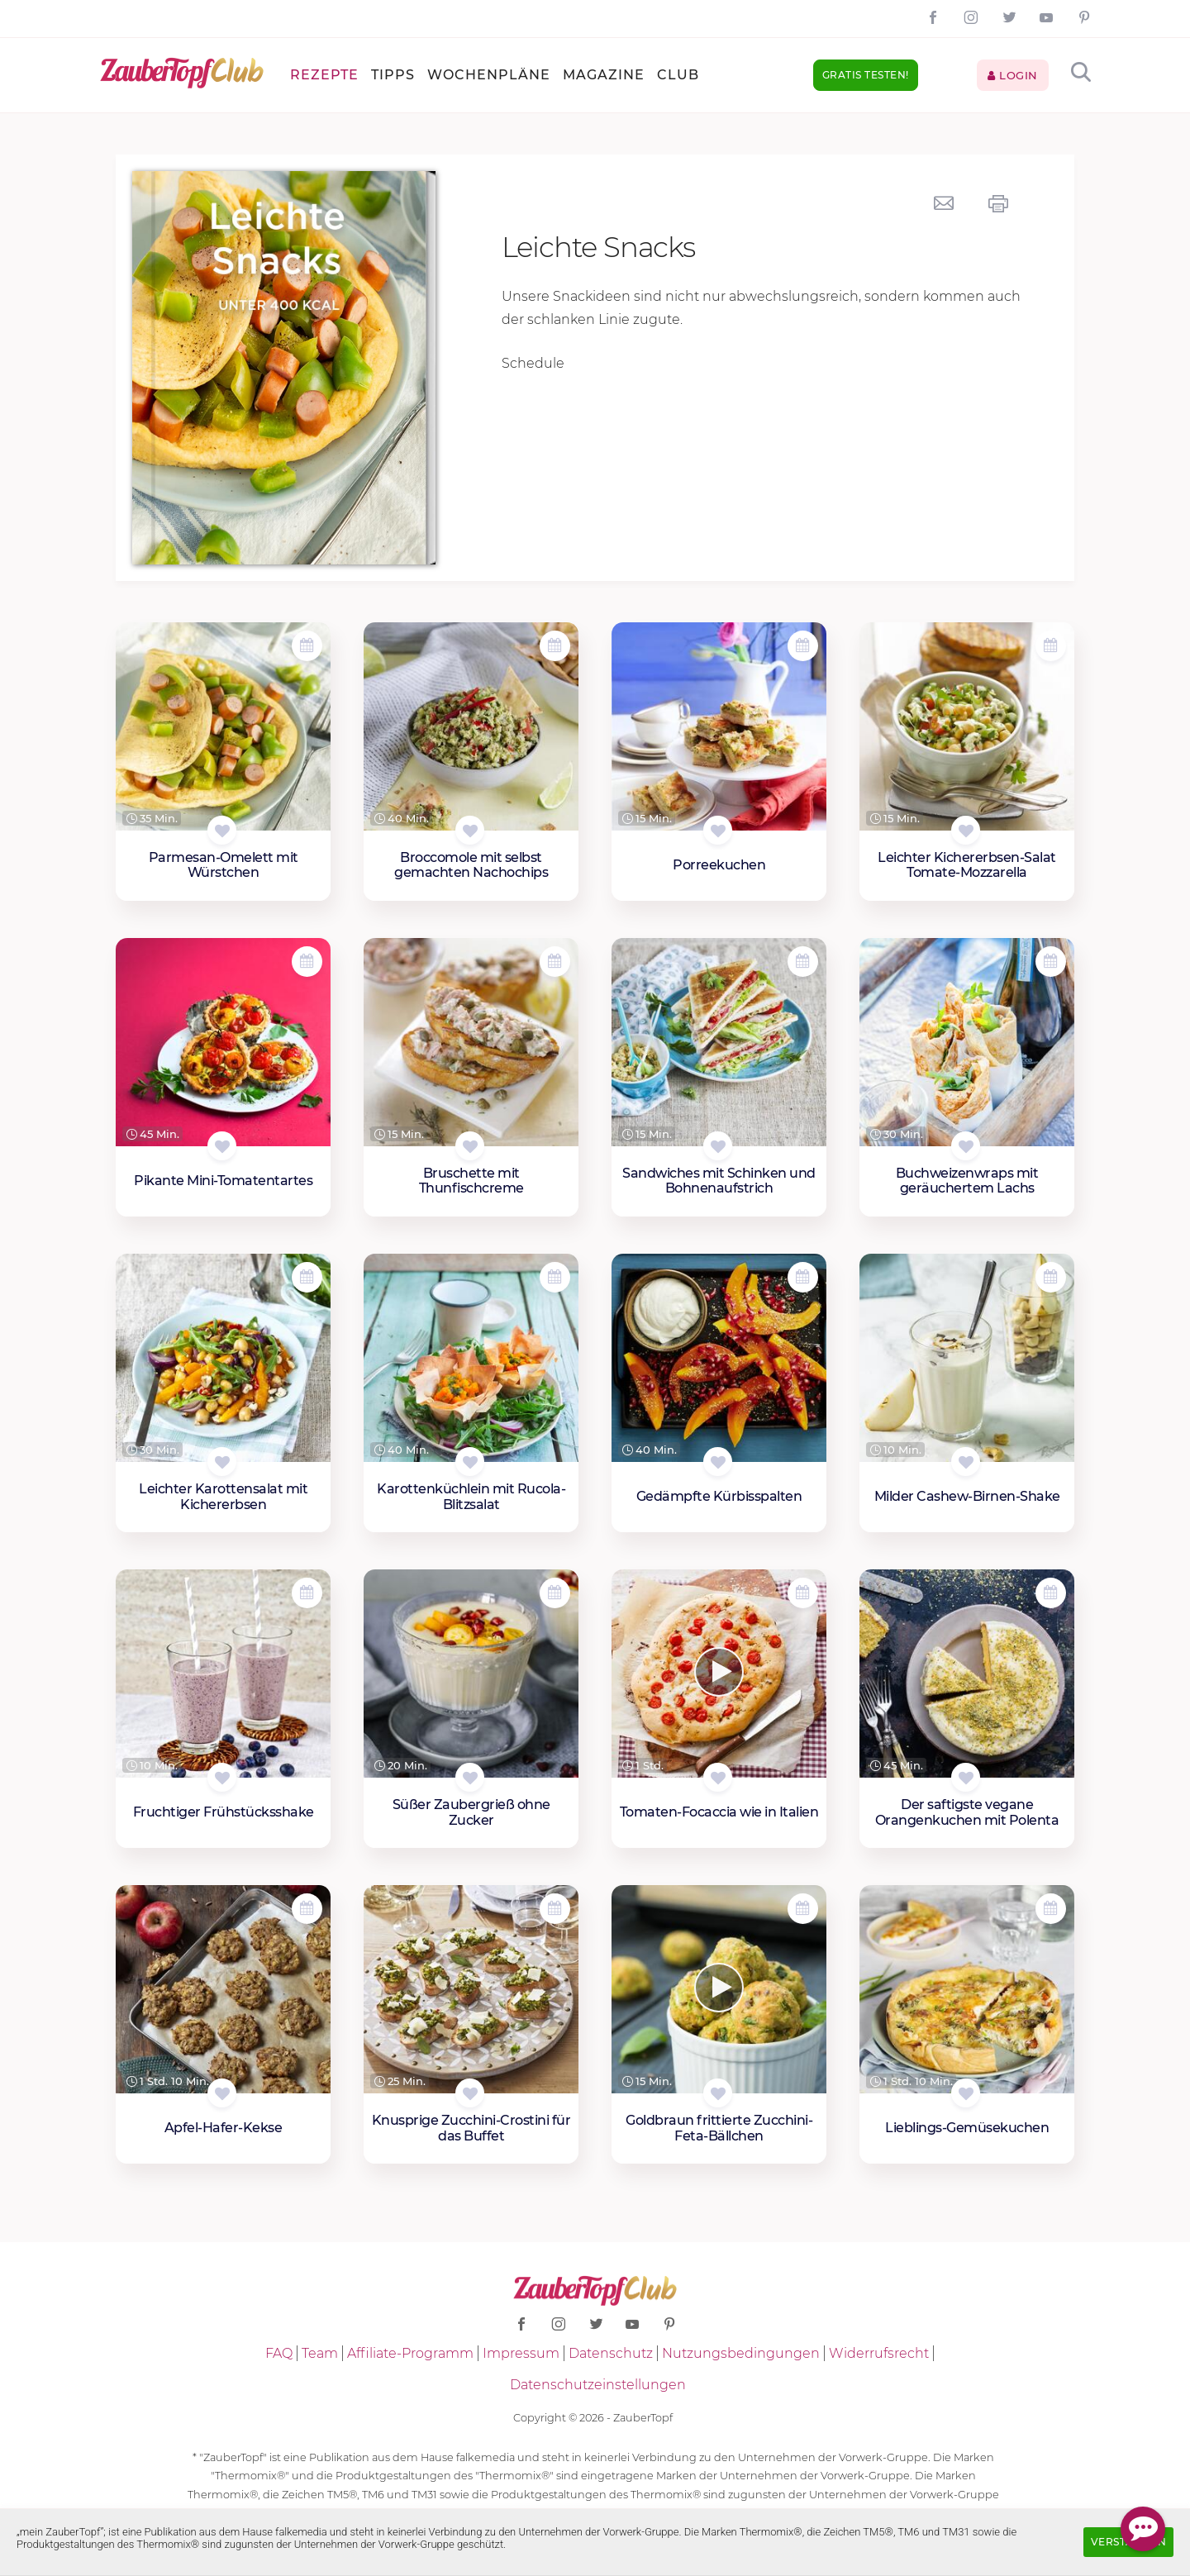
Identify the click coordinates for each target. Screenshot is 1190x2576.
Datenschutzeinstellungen (598, 2385)
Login (1013, 75)
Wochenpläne (488, 75)
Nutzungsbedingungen (741, 2353)
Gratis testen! (865, 75)
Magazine (604, 75)
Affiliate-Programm (410, 2353)
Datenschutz (611, 2353)
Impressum (521, 2353)
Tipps (393, 75)
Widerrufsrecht (879, 2353)
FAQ (279, 2353)
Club (678, 75)
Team (320, 2353)
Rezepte (324, 75)
